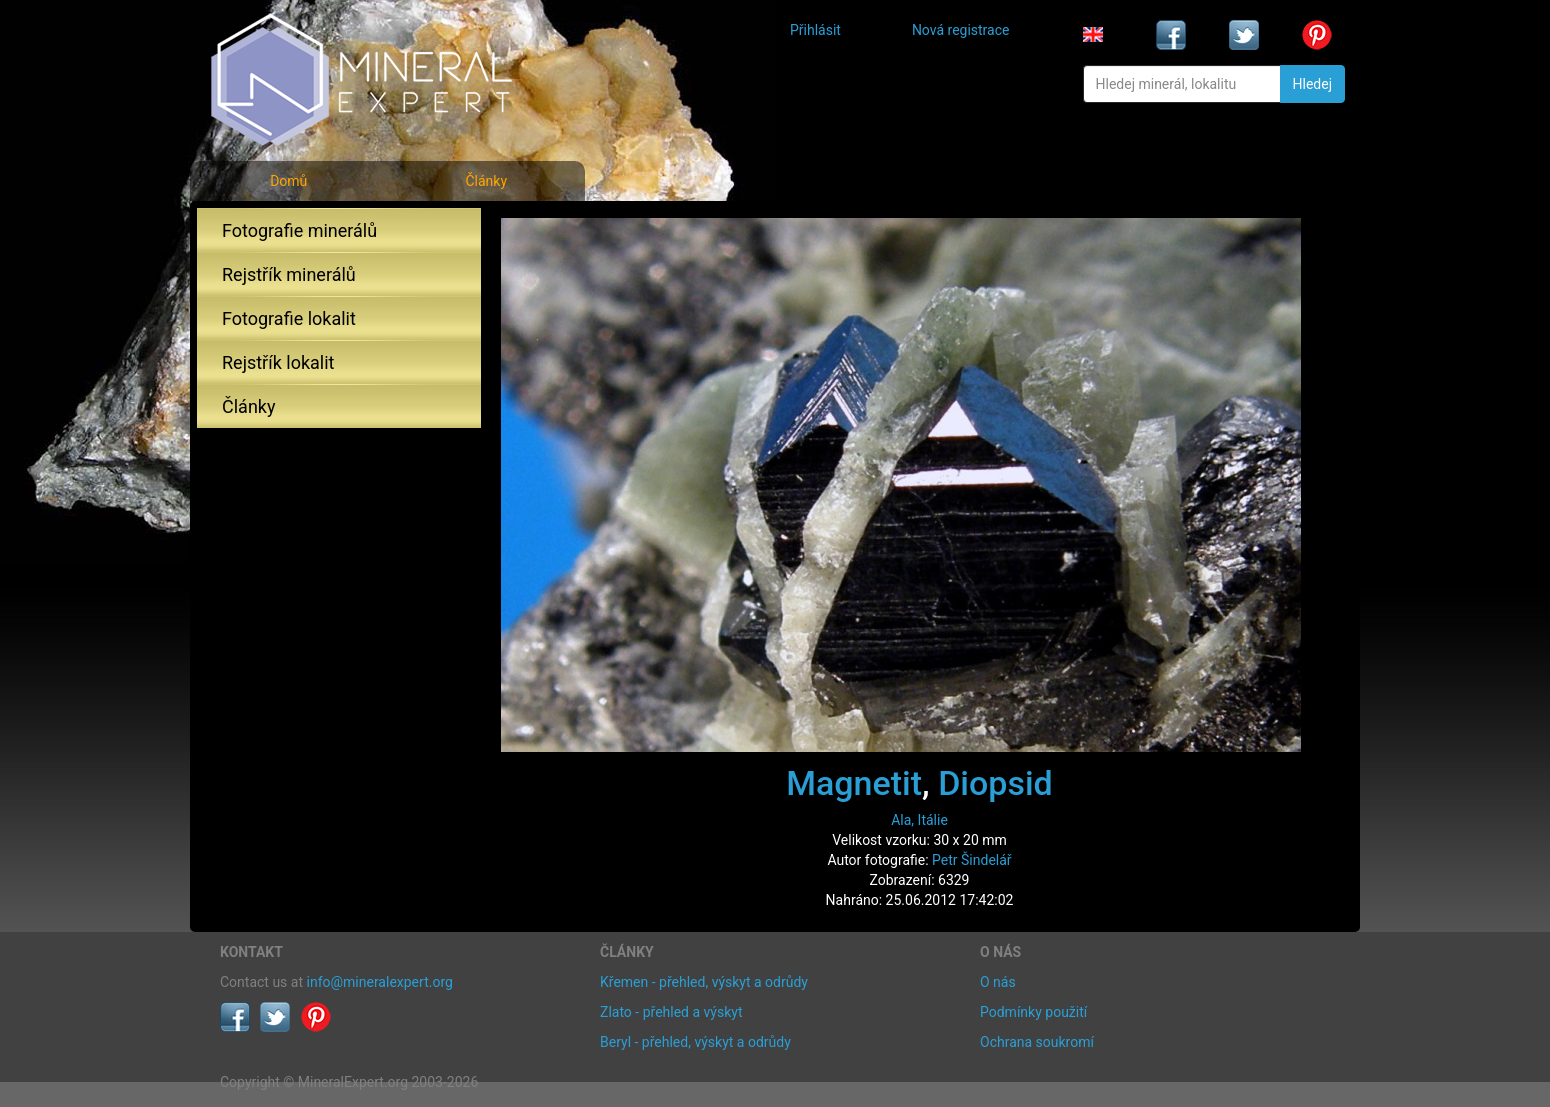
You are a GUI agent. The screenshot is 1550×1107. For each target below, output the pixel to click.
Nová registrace (961, 30)
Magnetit (854, 783)
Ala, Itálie (919, 820)
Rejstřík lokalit (278, 362)
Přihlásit (815, 30)
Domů (288, 181)
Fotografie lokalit (289, 318)
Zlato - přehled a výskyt (671, 1012)
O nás (998, 982)
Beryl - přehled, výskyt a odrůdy (695, 1042)
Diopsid (995, 783)
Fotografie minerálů (299, 230)
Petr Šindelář (972, 860)
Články (486, 181)
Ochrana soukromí (1037, 1042)
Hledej (1312, 84)
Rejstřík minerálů (289, 274)
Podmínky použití (1033, 1012)
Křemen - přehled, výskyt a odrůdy (704, 982)
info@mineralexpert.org (380, 982)
